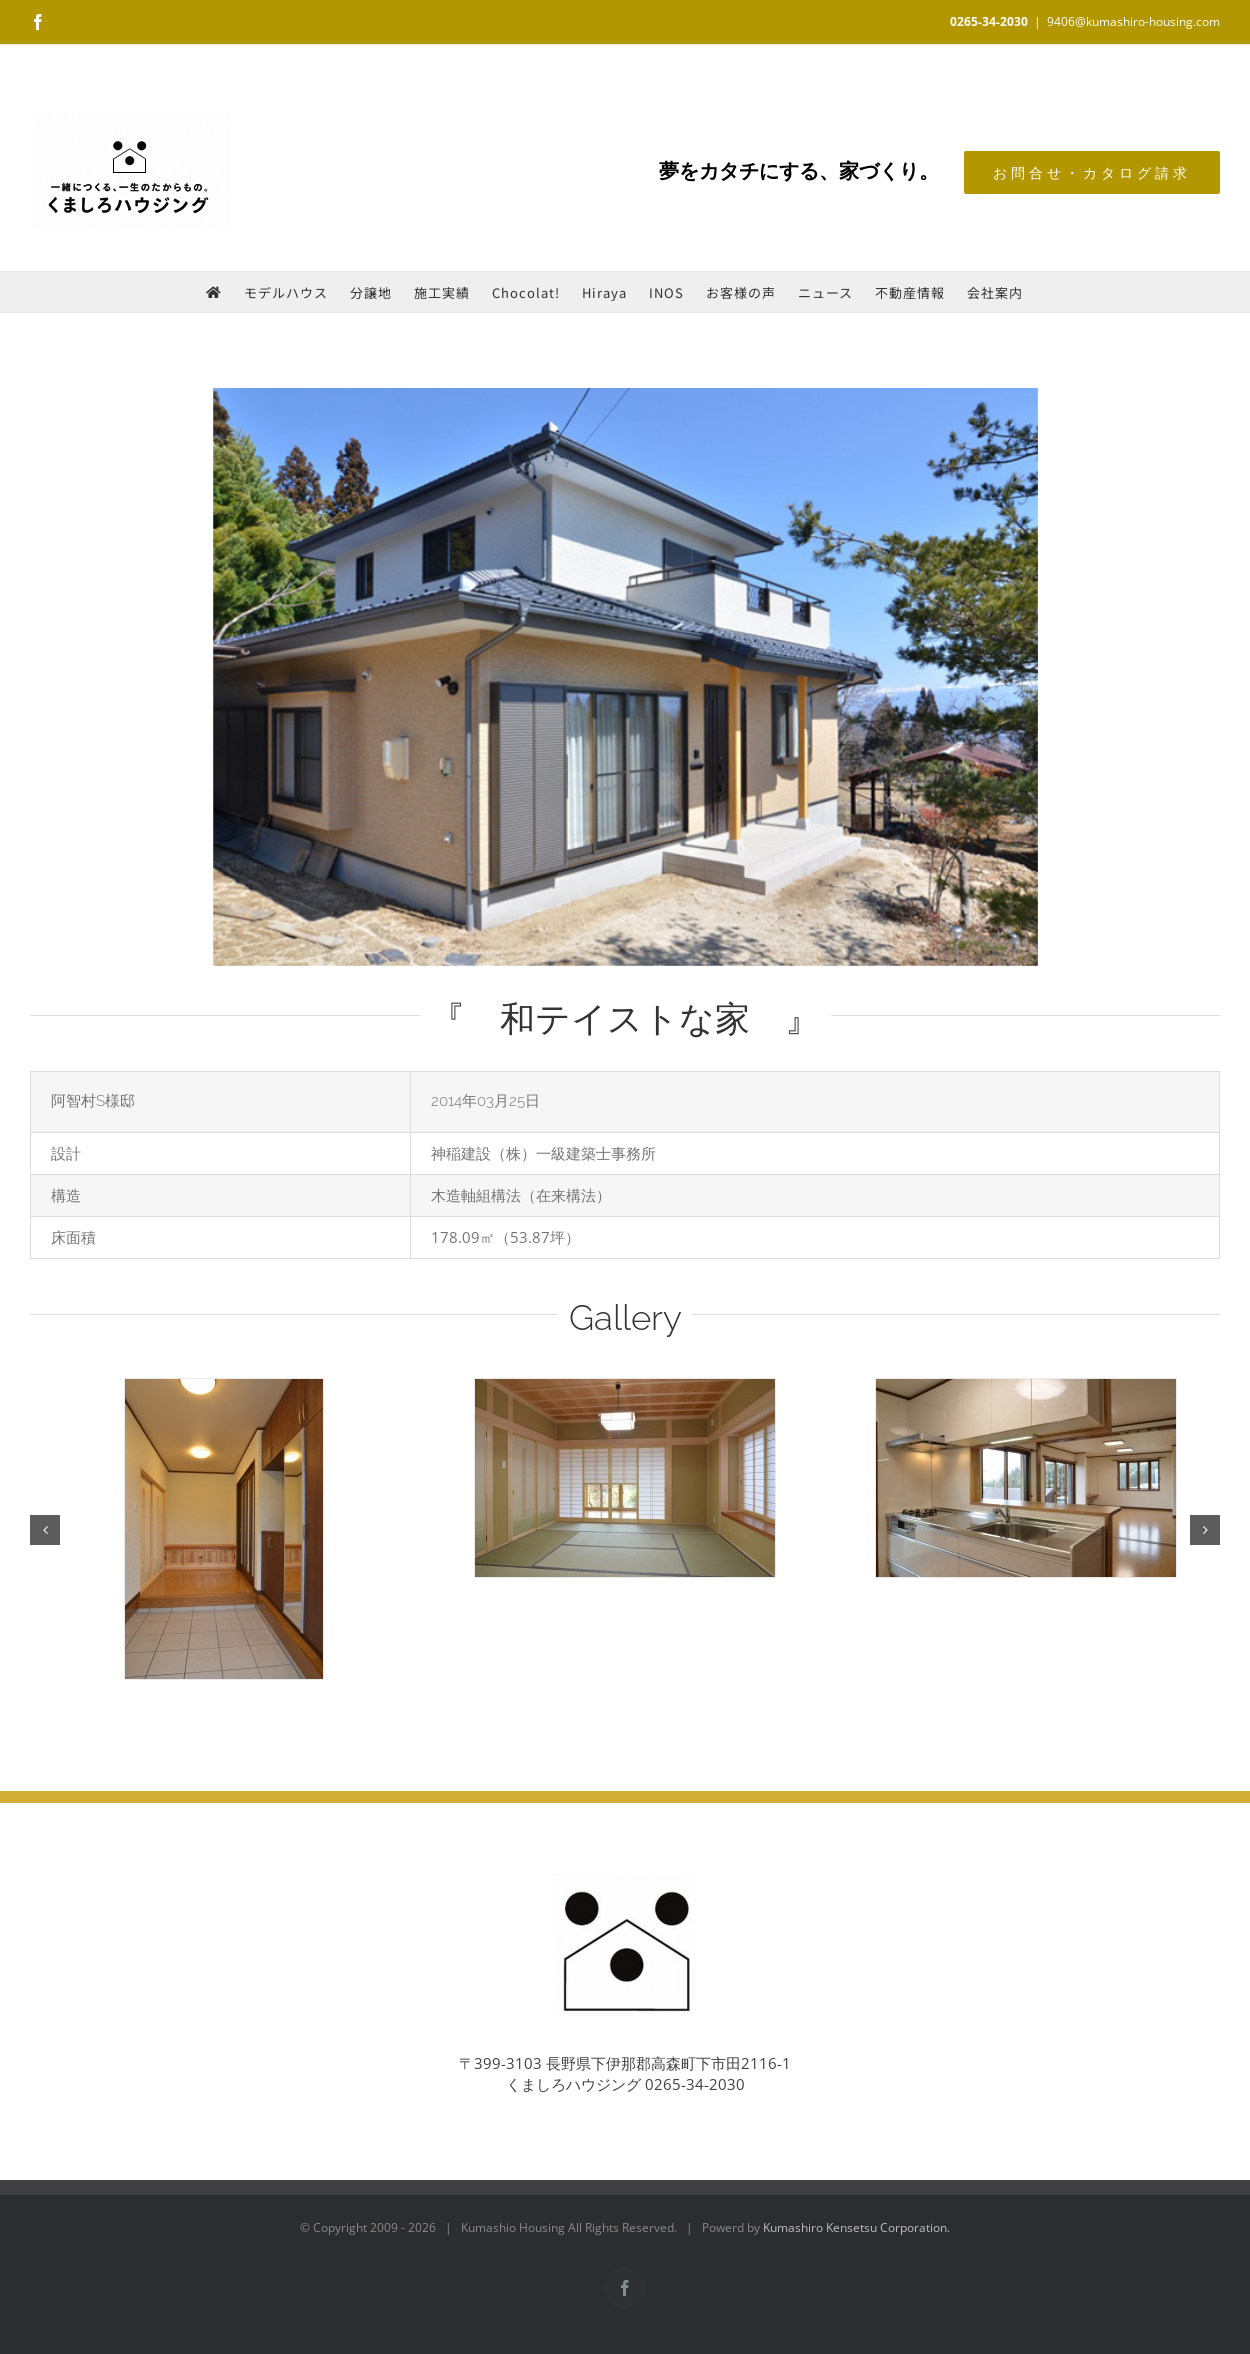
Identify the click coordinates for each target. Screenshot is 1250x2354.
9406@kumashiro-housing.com (1133, 21)
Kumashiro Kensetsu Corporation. (856, 2227)
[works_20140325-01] (625, 677)
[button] (45, 1530)
